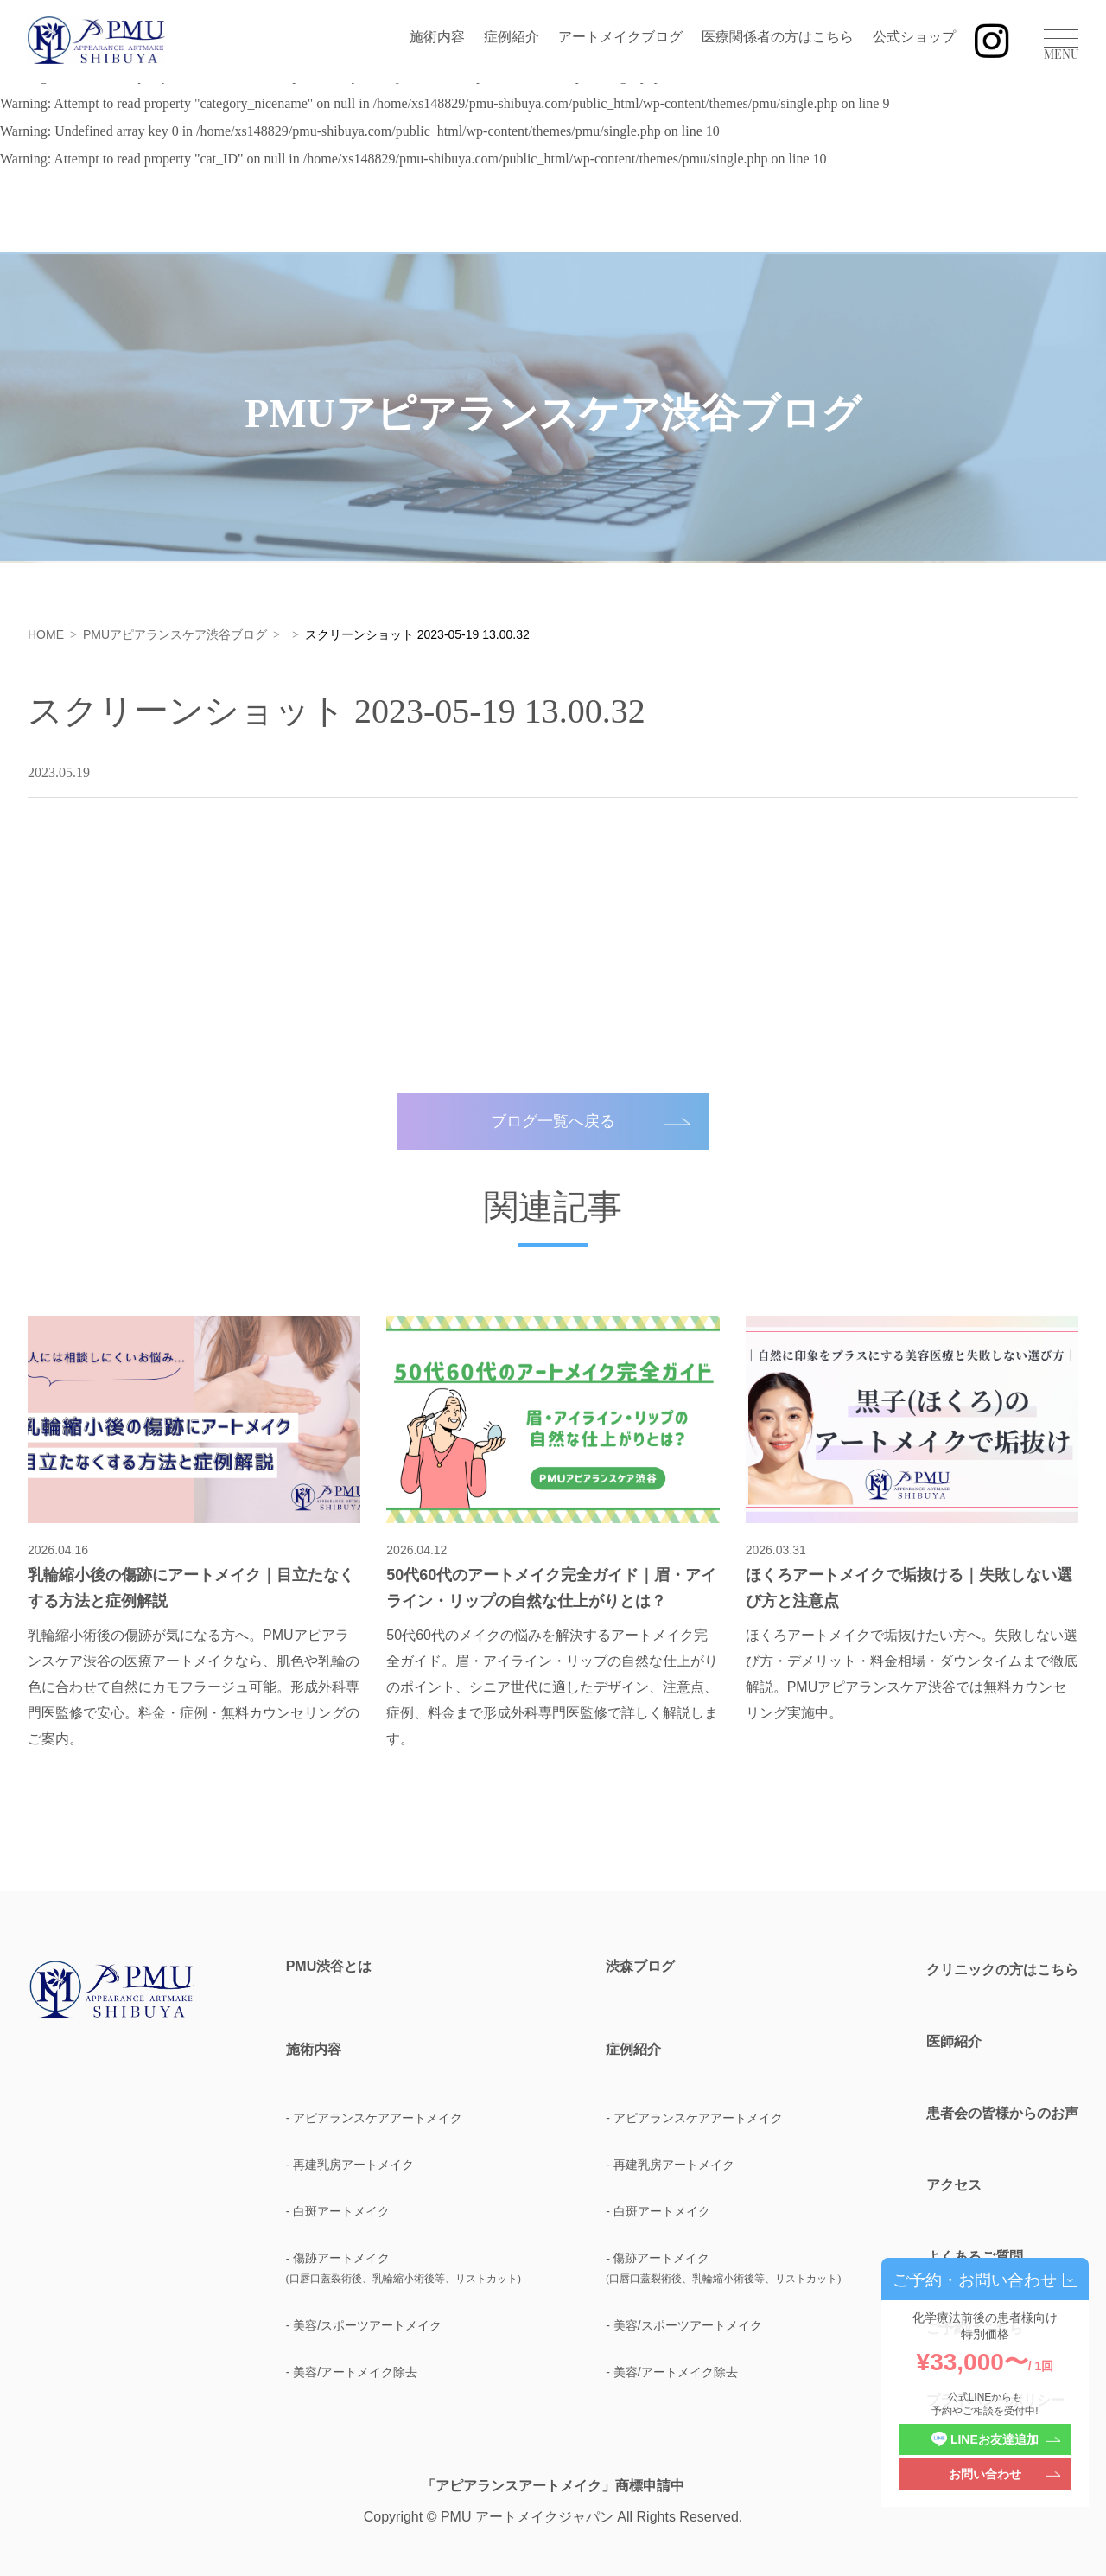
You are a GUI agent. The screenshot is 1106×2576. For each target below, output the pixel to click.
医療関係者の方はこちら (778, 36)
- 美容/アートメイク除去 (351, 2372)
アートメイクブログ (620, 36)
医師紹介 (954, 2041)
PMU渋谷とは (329, 1966)
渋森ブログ (640, 1966)
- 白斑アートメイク (338, 2211)
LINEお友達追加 (985, 2440)
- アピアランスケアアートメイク (374, 2118)
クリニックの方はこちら (1002, 1969)
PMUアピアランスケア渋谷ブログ (175, 634)
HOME (46, 634)
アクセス (954, 2184)
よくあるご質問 (974, 2256)
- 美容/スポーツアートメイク (364, 2325)
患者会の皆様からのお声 (1002, 2113)
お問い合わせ (985, 2474)
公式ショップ (914, 36)
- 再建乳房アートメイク (350, 2164)
